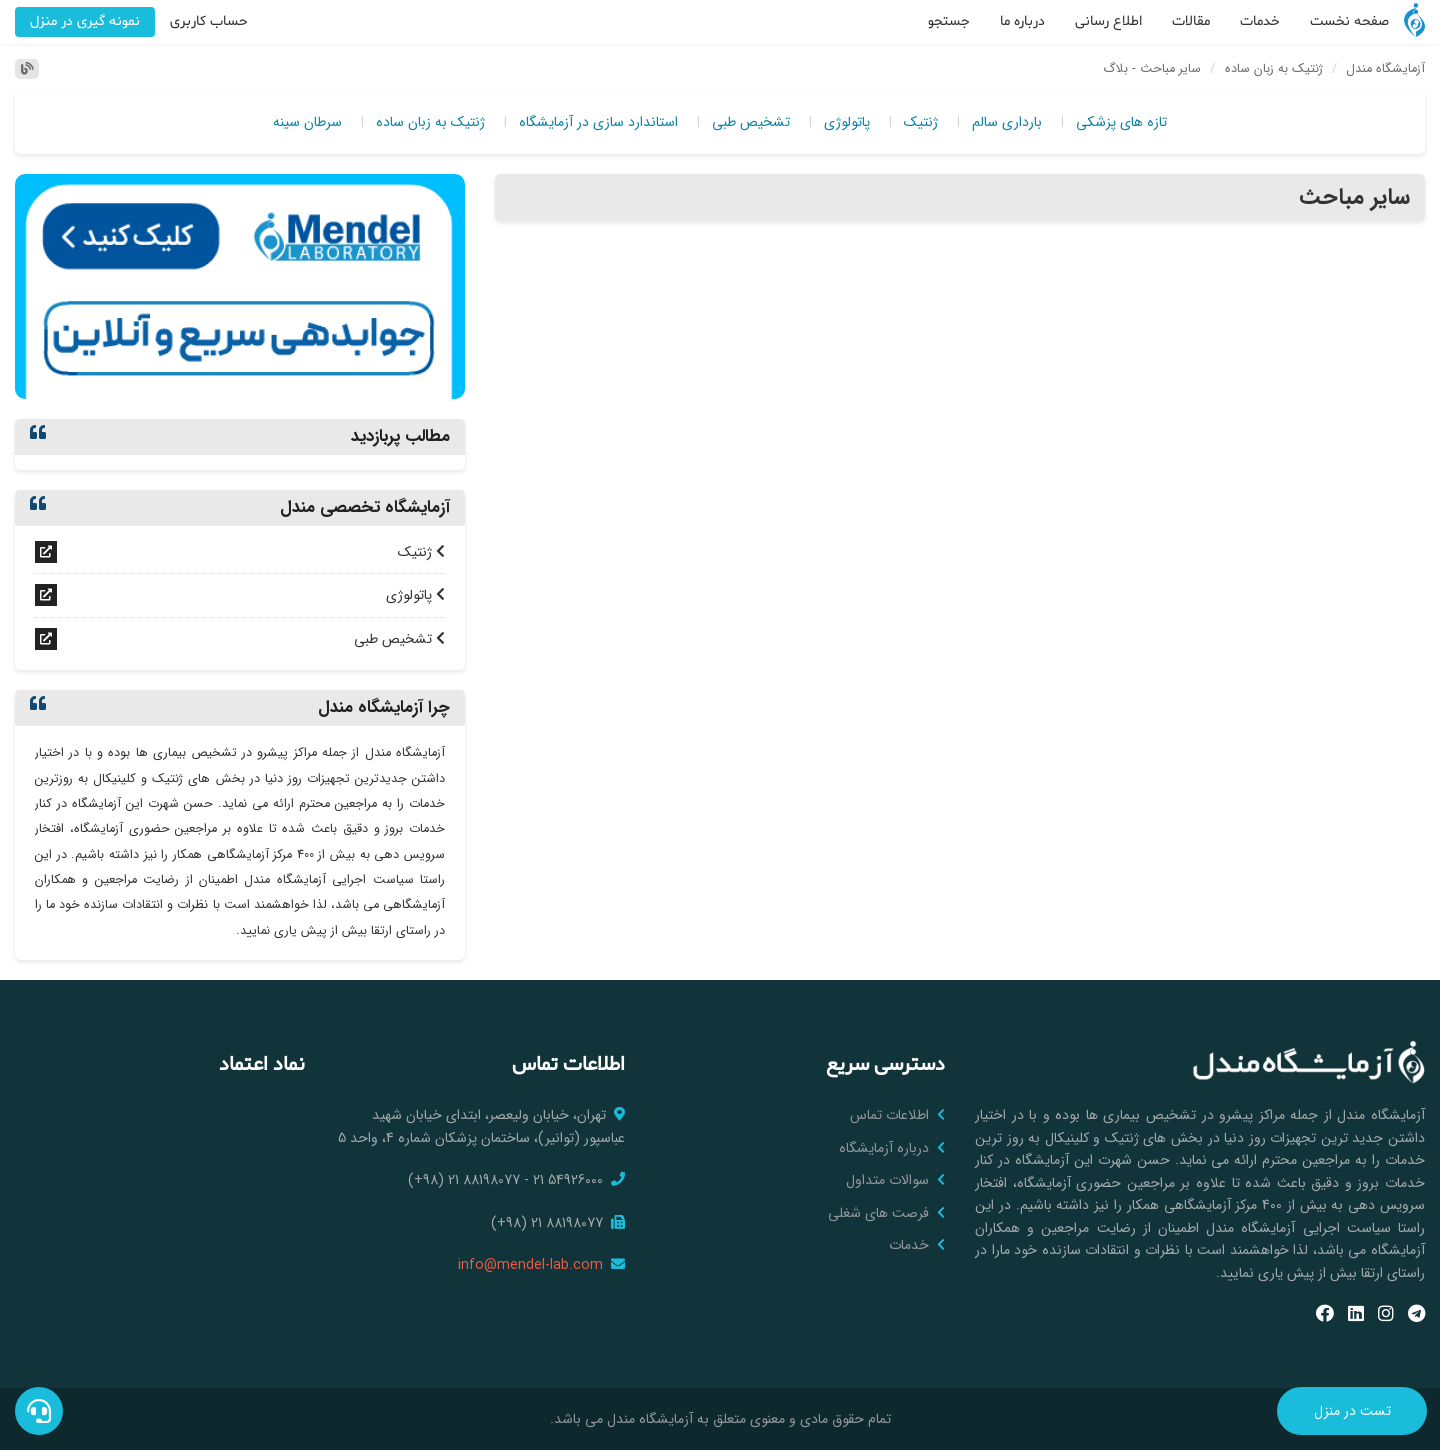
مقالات (1191, 21)
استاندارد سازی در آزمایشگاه (598, 122)
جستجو (949, 21)
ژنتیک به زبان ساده (430, 122)
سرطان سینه (307, 122)
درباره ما (1022, 21)
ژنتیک (921, 122)
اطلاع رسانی (1108, 21)
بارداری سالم (1007, 122)
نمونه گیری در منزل (85, 21)
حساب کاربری (209, 21)
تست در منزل (1352, 1411)
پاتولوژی (847, 122)
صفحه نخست (1349, 21)
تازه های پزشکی (1121, 122)
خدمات (1260, 21)
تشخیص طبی (751, 122)
